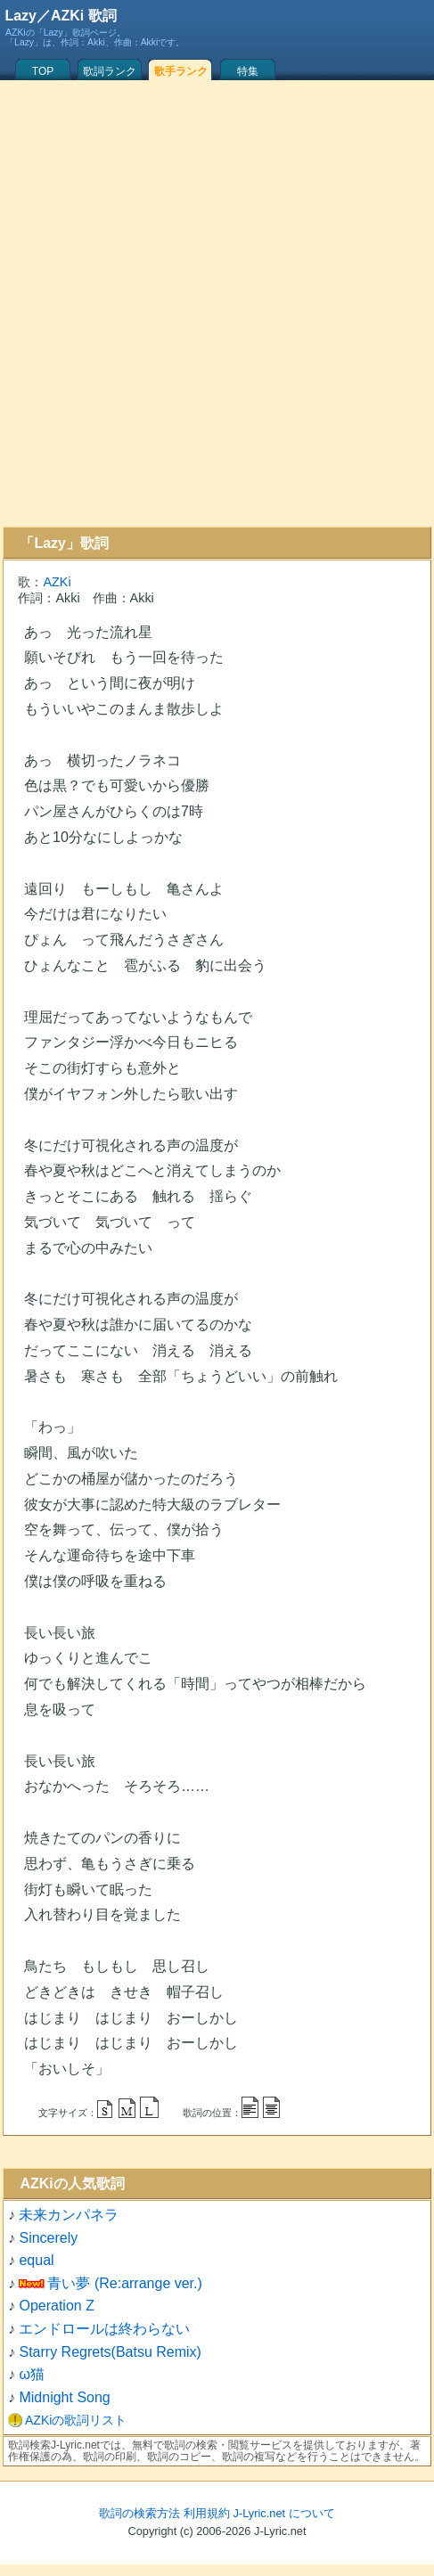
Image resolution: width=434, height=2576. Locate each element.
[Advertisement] (214, 303)
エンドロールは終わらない (104, 2328)
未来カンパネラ (69, 2214)
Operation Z (56, 2305)
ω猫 (32, 2374)
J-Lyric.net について (284, 2513)
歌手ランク (181, 71)
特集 (247, 71)
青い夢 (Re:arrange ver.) (124, 2283)
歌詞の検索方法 (139, 2513)
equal (36, 2260)
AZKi (56, 582)
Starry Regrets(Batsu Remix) (110, 2351)
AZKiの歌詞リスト (76, 2420)
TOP (42, 71)
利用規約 (207, 2513)
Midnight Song (64, 2397)
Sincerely (48, 2237)
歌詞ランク (109, 71)
